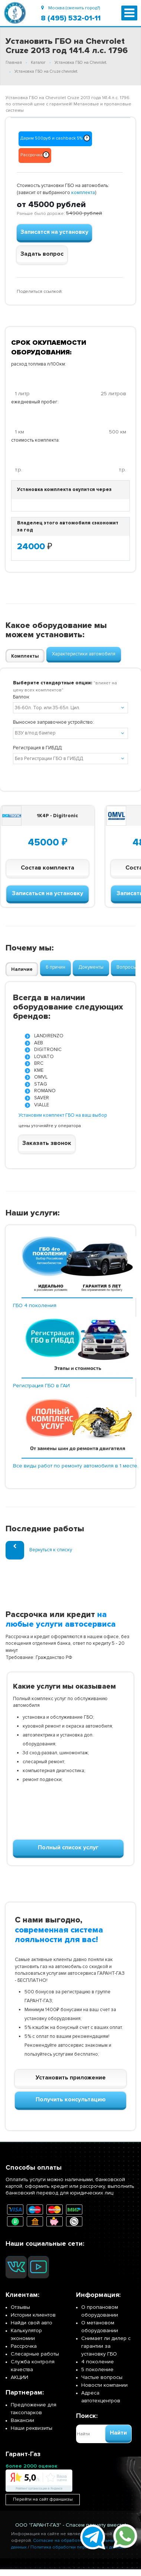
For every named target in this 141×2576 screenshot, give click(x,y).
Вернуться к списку (39, 1550)
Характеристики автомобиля (83, 654)
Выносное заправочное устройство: (53, 722)
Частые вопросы (101, 2377)
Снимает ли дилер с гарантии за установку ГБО (106, 2346)
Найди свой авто (31, 2323)
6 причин (55, 967)
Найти (118, 2432)
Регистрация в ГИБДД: (38, 748)
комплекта (83, 193)
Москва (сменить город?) (70, 8)
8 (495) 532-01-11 (71, 18)
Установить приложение (71, 2077)
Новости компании (104, 2385)
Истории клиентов (33, 2315)
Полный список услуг (68, 1847)
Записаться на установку (47, 893)
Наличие (22, 969)
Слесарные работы (35, 2354)
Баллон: (21, 697)
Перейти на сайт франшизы (43, 2499)
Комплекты (25, 656)
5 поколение (97, 2369)
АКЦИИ (19, 2377)
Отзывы (20, 2307)
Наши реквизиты (31, 2428)
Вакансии (22, 2420)
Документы (91, 967)
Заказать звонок (46, 1143)
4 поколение (97, 2362)
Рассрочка (24, 2346)
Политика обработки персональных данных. (78, 2547)
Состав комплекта (47, 867)
